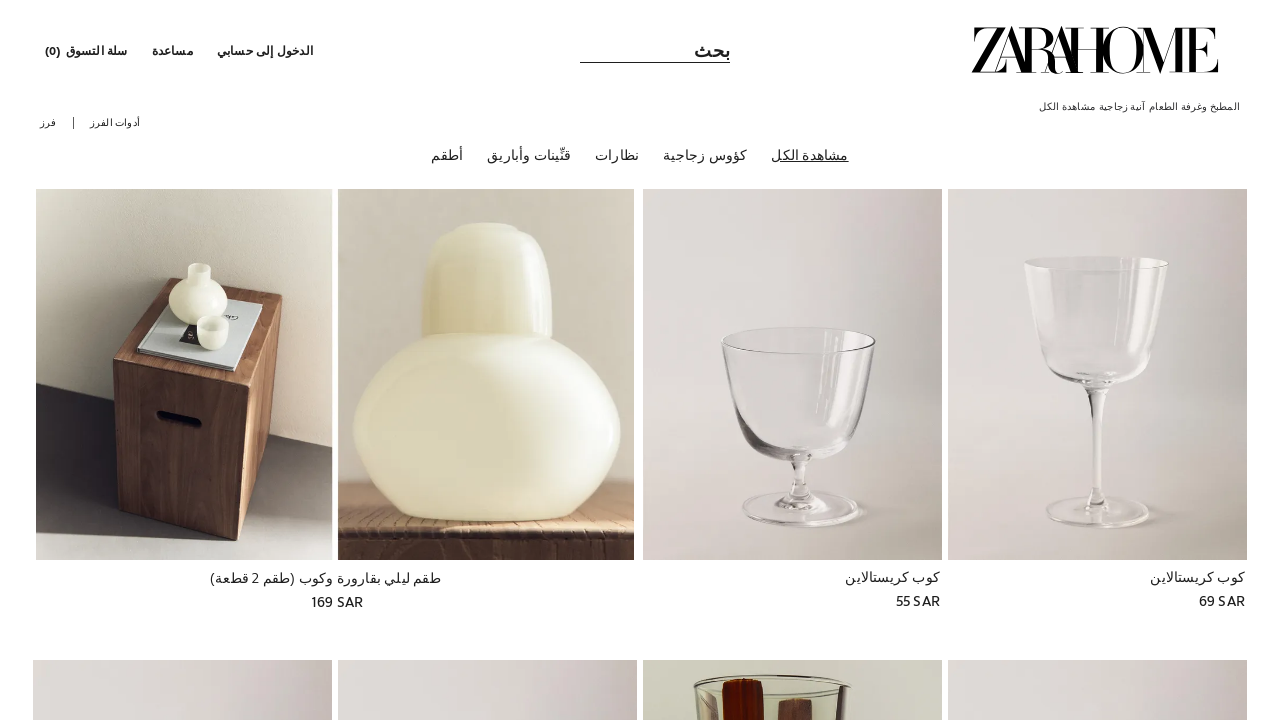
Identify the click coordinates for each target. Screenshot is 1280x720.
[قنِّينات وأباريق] (529, 159)
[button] (267, 50)
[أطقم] (447, 159)
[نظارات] (617, 159)
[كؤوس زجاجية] (705, 159)
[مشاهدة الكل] (809, 159)
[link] (1095, 50)
